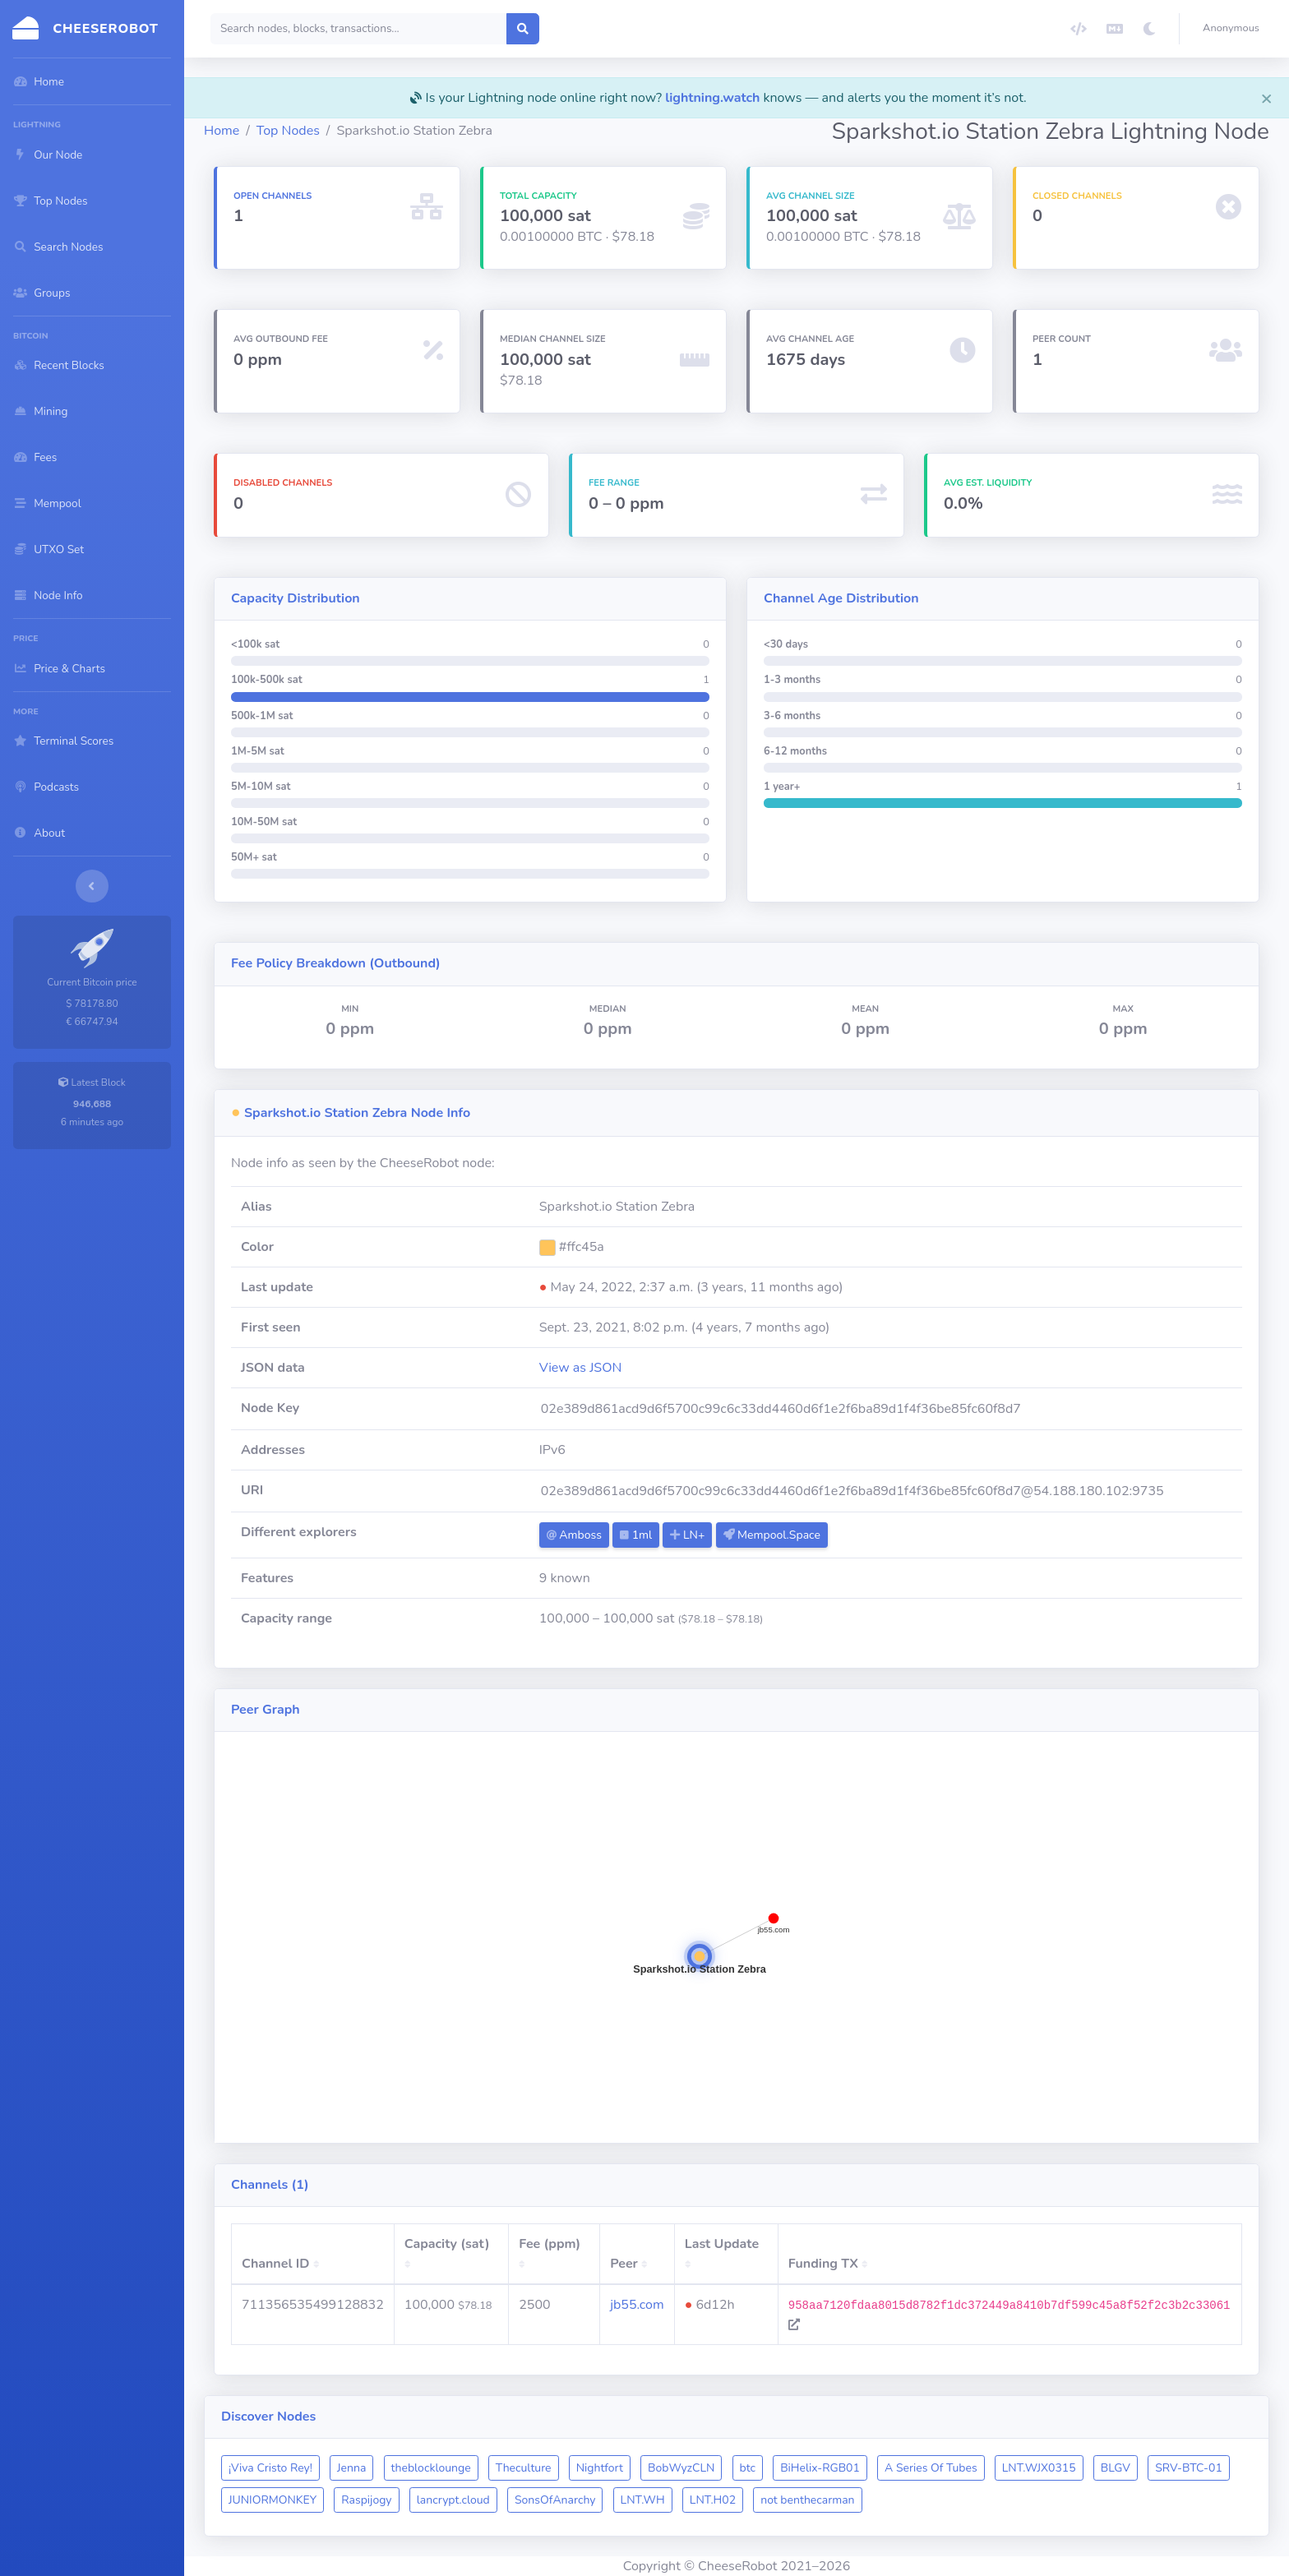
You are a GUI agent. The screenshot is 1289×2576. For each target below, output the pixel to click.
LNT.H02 (713, 2500)
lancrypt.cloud (453, 2500)
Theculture (524, 2468)
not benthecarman (807, 2500)
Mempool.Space (771, 1535)
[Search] (358, 28)
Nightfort (599, 2468)
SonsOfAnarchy (555, 2500)
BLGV (1115, 2468)
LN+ (687, 1535)
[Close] (1267, 98)
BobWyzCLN (681, 2468)
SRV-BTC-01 (1188, 2468)
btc (747, 2468)
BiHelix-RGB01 (820, 2468)
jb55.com (636, 2305)
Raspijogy (366, 2500)
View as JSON (580, 1368)
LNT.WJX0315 (1039, 2468)
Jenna (351, 2468)
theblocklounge (431, 2468)
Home (221, 131)
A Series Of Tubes (931, 2468)
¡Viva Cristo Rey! (270, 2468)
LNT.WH (643, 2500)
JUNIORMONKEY (272, 2500)
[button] (1234, 29)
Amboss (574, 1535)
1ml (636, 1535)
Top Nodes (288, 131)
